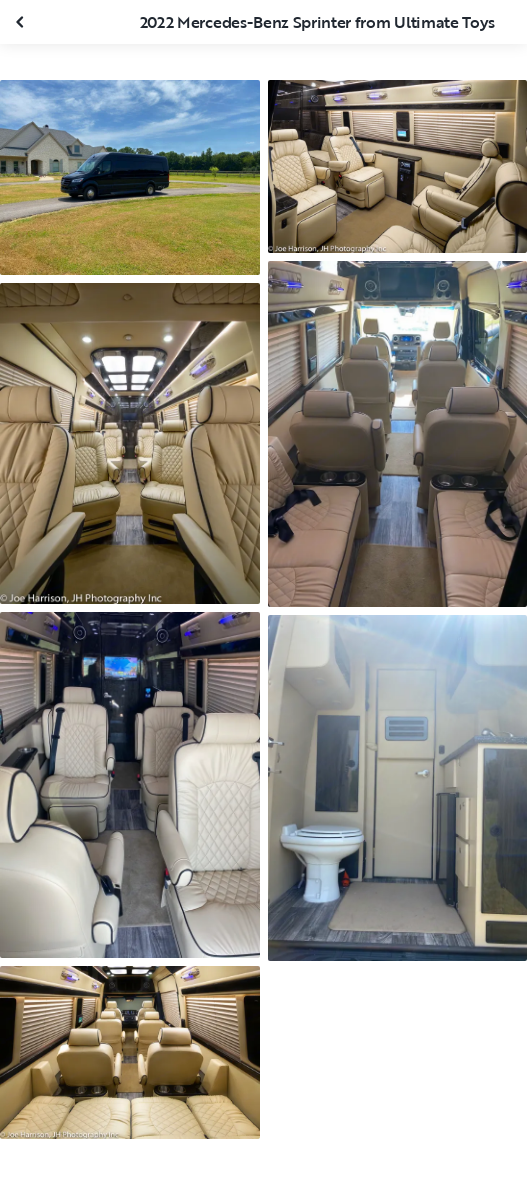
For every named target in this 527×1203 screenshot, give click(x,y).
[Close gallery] (22, 22)
